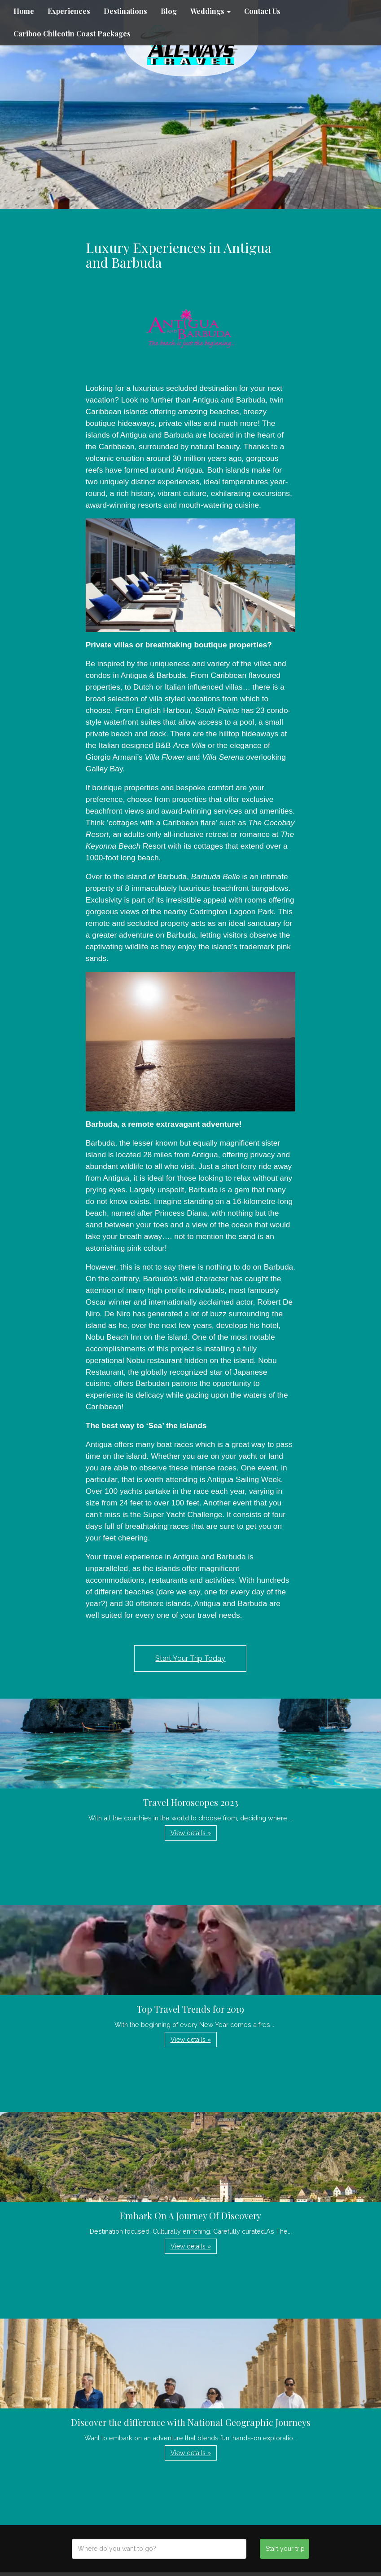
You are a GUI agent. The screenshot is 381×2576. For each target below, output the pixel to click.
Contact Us (262, 11)
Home (23, 11)
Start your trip (285, 2548)
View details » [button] (191, 1833)
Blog (169, 11)
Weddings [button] (210, 11)
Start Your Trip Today (190, 1658)
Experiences (69, 11)
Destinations (125, 11)
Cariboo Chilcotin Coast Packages (72, 33)
